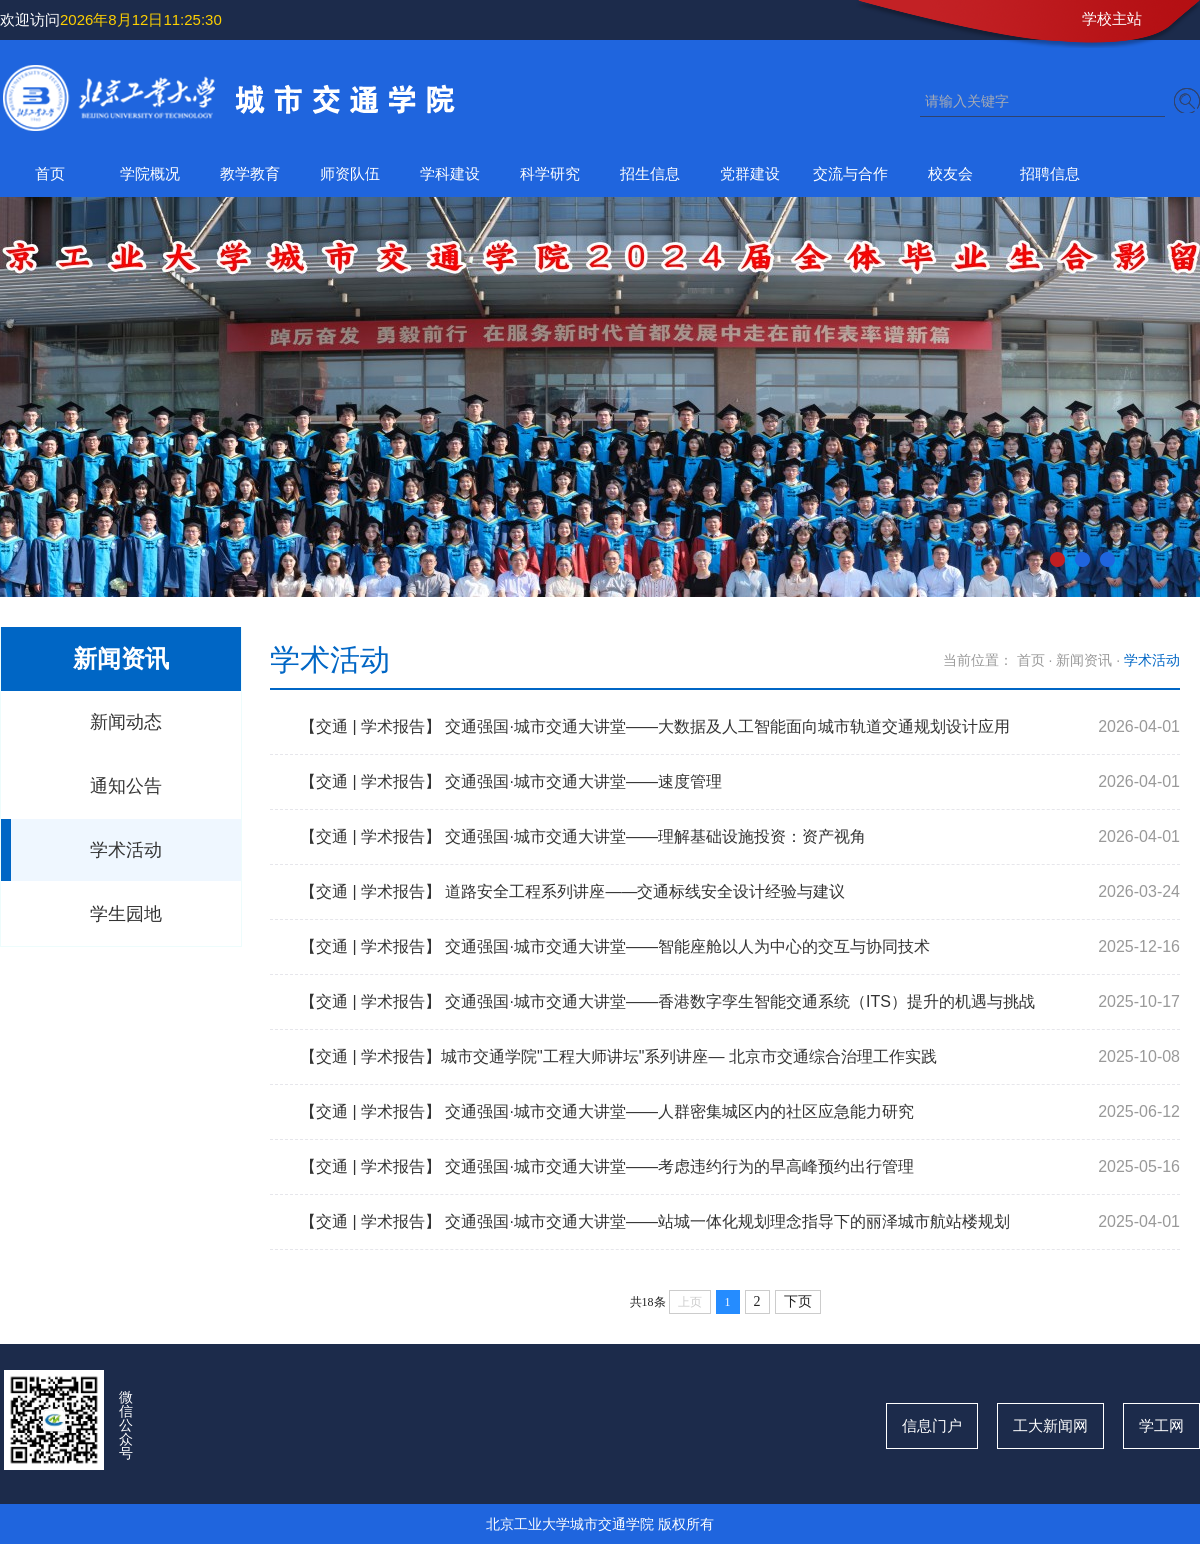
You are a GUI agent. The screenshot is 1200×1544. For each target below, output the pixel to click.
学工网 (1161, 1425)
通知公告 (126, 786)
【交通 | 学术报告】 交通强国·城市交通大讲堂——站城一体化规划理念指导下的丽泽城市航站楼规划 (655, 1221)
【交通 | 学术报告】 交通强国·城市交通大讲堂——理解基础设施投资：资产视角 (583, 836)
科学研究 (550, 173)
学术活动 (126, 850)
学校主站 (1112, 18)
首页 (50, 173)
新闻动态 (126, 722)
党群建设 (750, 173)
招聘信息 (1050, 173)
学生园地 (126, 914)
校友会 (950, 173)
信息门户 (932, 1425)
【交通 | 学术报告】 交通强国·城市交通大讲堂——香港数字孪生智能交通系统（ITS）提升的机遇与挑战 (667, 1001)
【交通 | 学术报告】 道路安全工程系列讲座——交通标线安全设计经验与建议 (573, 891)
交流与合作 (850, 173)
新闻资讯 (1084, 660)
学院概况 (150, 173)
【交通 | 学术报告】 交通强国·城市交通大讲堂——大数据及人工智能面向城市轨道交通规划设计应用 (655, 726)
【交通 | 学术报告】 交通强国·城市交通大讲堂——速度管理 (511, 781)
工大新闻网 (1050, 1425)
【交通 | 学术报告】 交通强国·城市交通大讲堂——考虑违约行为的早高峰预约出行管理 (607, 1166)
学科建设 (450, 173)
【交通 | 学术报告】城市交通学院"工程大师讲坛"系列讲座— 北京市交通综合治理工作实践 (618, 1056)
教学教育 (250, 173)
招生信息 (650, 173)
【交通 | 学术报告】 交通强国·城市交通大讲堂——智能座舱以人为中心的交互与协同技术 (615, 946)
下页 (798, 1301)
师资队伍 (350, 173)
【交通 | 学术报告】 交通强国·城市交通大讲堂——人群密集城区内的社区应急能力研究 (607, 1111)
